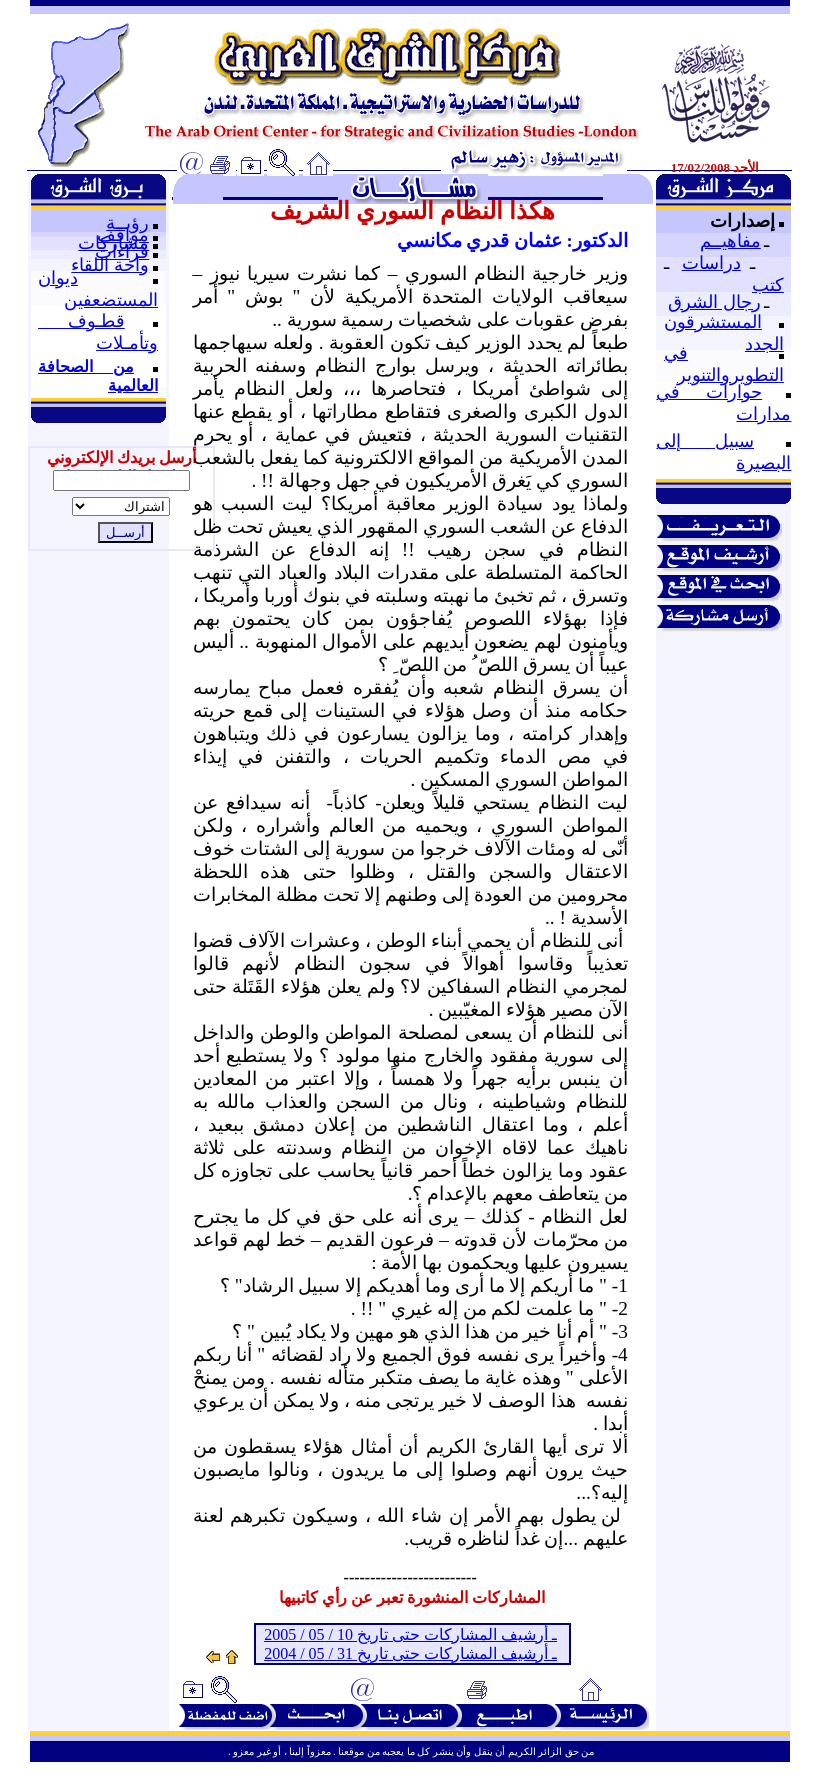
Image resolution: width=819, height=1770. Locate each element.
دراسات (711, 263)
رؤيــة (127, 223)
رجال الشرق (714, 302)
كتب (768, 285)
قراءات (122, 252)
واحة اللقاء (110, 265)
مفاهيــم (730, 241)
